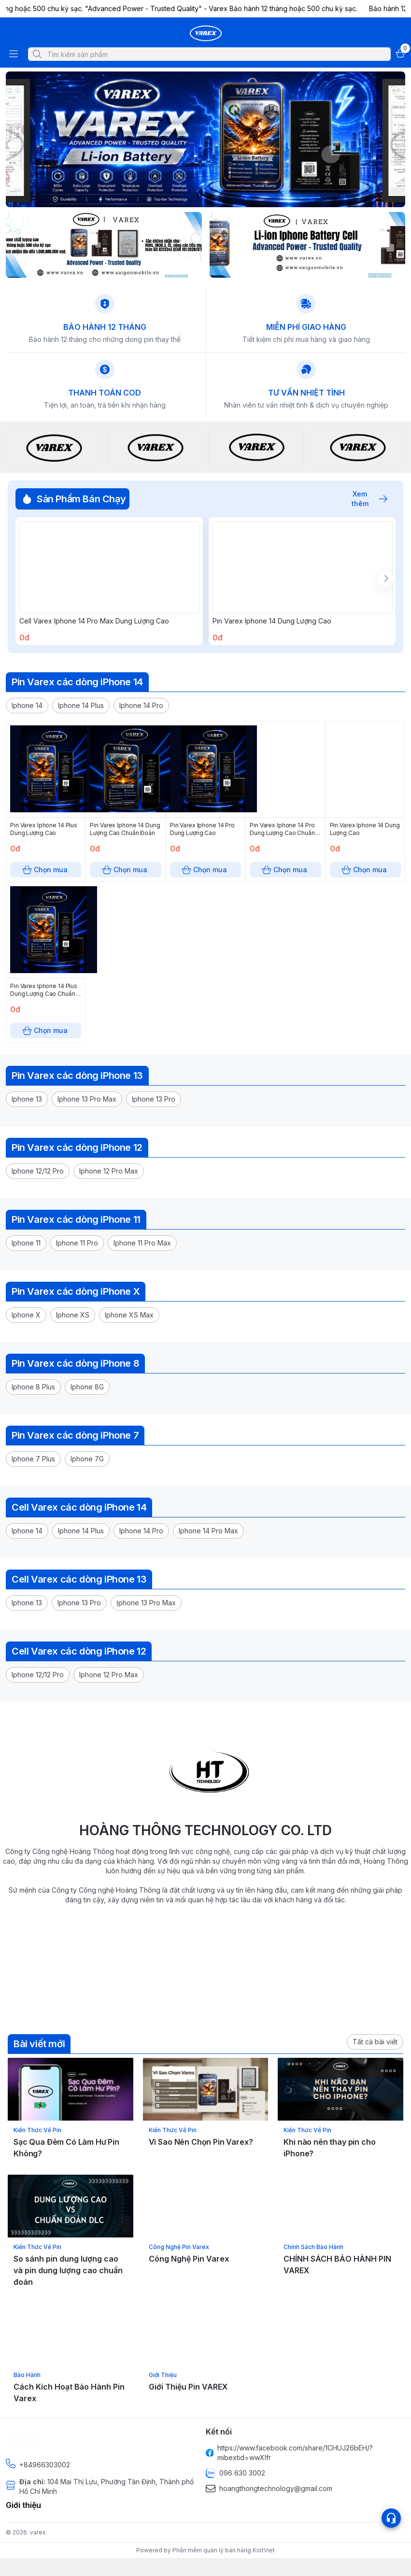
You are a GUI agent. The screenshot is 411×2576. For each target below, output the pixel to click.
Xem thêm (365, 499)
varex (38, 2553)
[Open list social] (391, 2518)
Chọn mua (109, 655)
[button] (27, 727)
